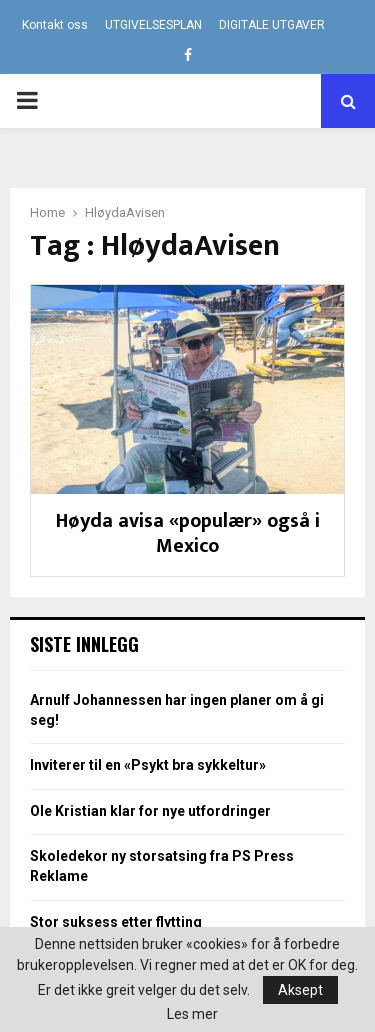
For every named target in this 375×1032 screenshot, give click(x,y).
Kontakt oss (55, 25)
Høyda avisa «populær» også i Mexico (188, 533)
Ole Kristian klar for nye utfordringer (150, 811)
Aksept (300, 990)
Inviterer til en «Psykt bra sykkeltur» (148, 765)
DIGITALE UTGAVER (272, 25)
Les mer (192, 1014)
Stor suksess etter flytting (116, 922)
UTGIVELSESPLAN (153, 25)
